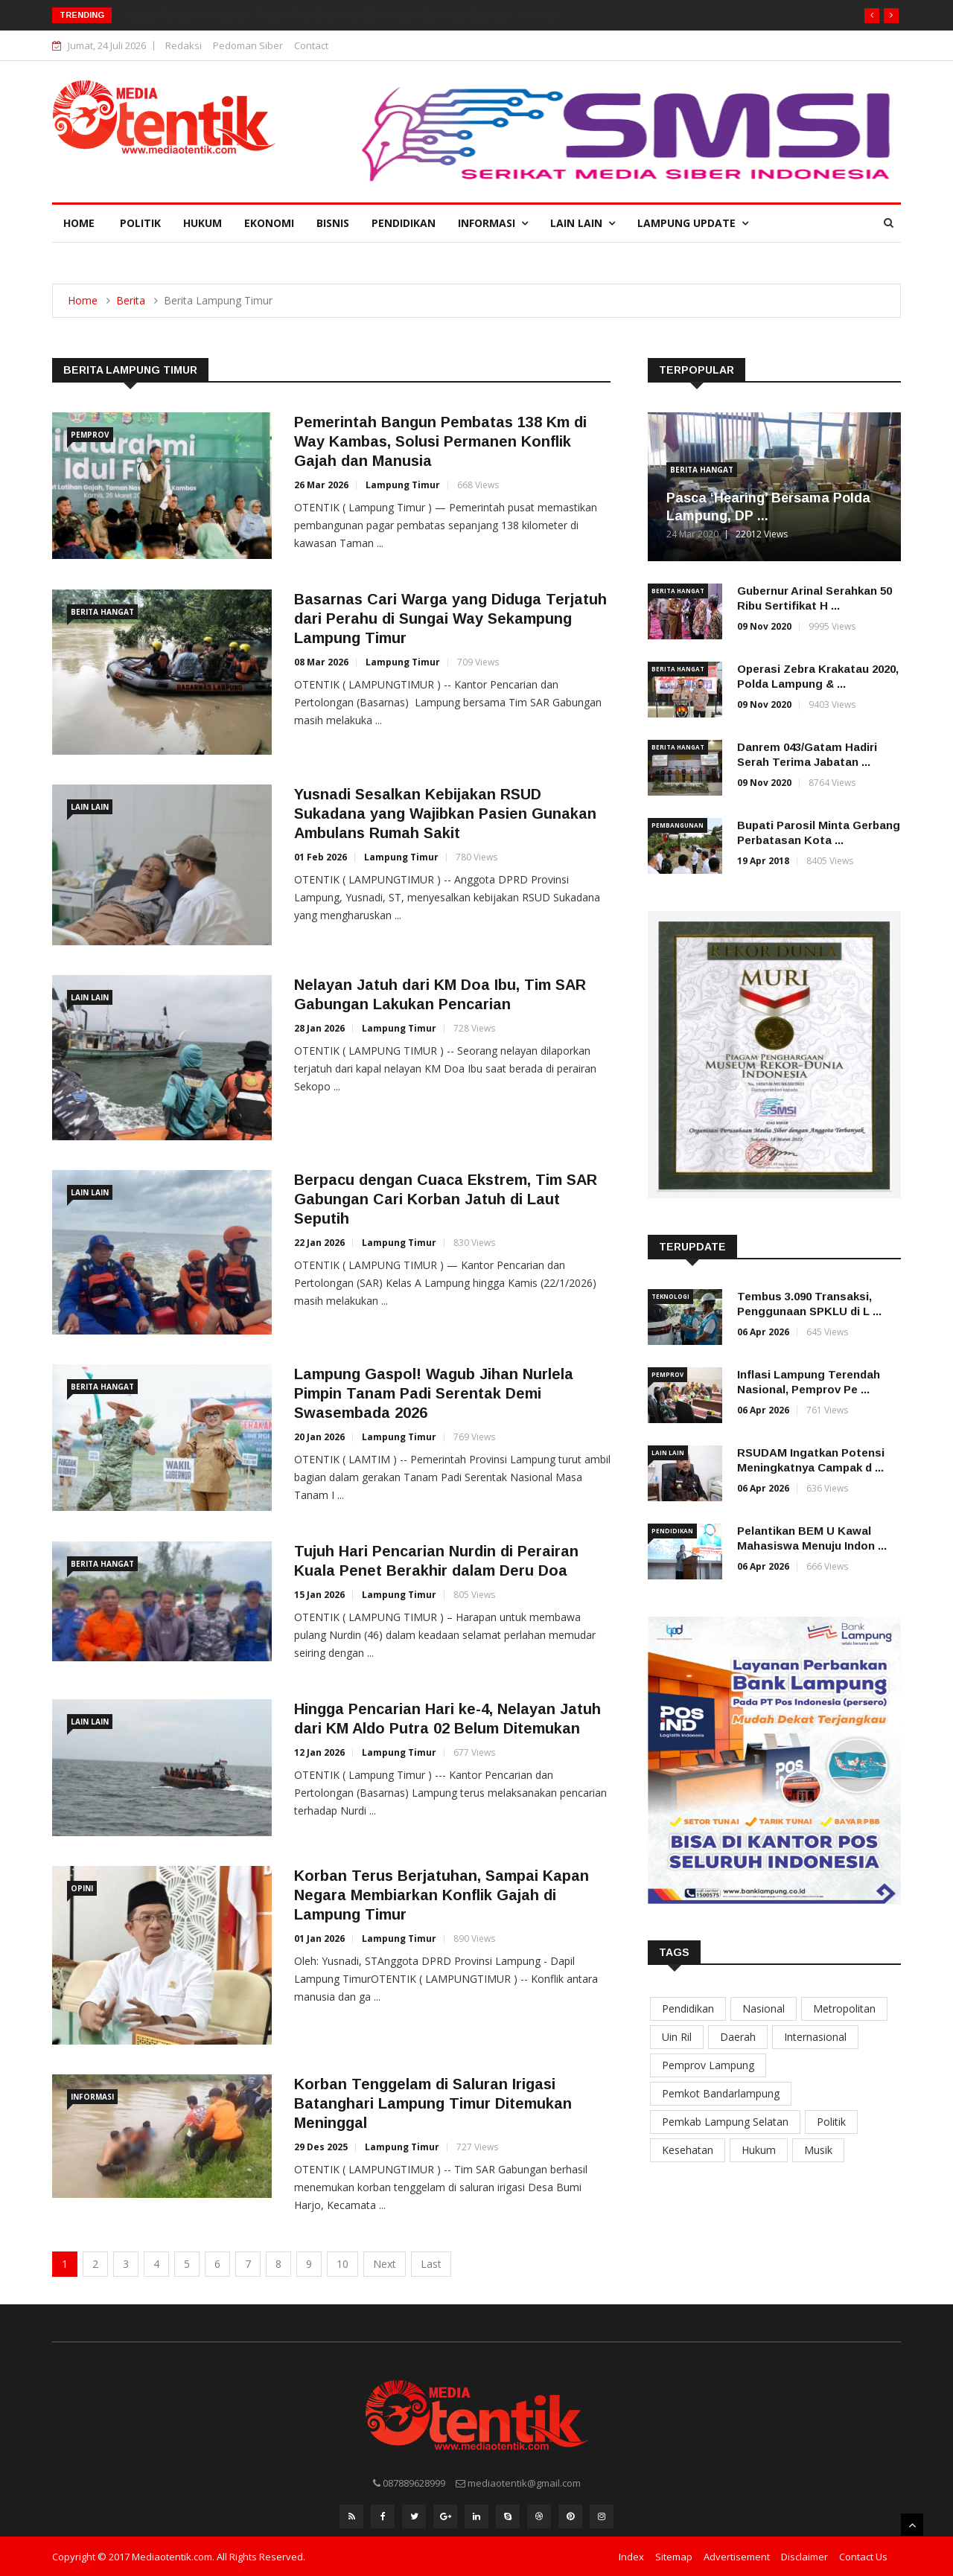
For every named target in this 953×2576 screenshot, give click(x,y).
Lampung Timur (403, 485)
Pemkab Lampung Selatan (725, 2122)
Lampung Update (692, 223)
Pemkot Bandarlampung (721, 2093)
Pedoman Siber (248, 45)
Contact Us (863, 2555)
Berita (130, 300)
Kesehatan (687, 2150)
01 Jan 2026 (319, 1938)
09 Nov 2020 (764, 626)
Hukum (202, 223)
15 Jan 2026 (319, 1594)
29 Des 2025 (321, 2147)
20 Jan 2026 (319, 1437)
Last (431, 2264)
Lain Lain (582, 223)
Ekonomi (269, 223)
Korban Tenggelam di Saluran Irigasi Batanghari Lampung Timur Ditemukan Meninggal (433, 2103)
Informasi (493, 223)
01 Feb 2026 (320, 857)
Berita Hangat (102, 612)
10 (342, 2264)
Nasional (763, 2008)
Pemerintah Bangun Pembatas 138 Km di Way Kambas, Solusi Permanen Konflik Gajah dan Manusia (440, 441)
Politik (140, 223)
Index (631, 2555)
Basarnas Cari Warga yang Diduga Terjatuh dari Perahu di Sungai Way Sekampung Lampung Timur (450, 618)
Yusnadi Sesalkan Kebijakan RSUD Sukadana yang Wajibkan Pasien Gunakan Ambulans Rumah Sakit (445, 813)
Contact (311, 45)
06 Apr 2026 (763, 1332)
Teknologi (670, 1296)
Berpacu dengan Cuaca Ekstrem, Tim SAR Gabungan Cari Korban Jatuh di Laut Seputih (445, 1199)
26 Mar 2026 (321, 485)
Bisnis (332, 223)
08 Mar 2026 (321, 662)
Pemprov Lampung (708, 2065)
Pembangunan (677, 825)
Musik (818, 2150)
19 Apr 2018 (763, 860)
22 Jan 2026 (319, 1242)
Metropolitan (844, 2008)
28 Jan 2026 (319, 1028)
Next (384, 2264)
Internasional (815, 2037)
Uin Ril (677, 2037)
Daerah (738, 2037)
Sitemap (673, 2555)
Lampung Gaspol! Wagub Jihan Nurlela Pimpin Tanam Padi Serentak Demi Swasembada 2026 (433, 1393)
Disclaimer (804, 2555)
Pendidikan (404, 223)
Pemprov (90, 434)
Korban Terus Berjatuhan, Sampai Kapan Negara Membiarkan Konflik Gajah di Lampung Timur (441, 1895)
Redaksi (183, 45)
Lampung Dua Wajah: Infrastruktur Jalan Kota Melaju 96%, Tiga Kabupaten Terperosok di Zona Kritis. (373, 14)
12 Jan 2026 (319, 1752)
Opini (82, 1888)
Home (79, 223)
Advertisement (737, 2555)
